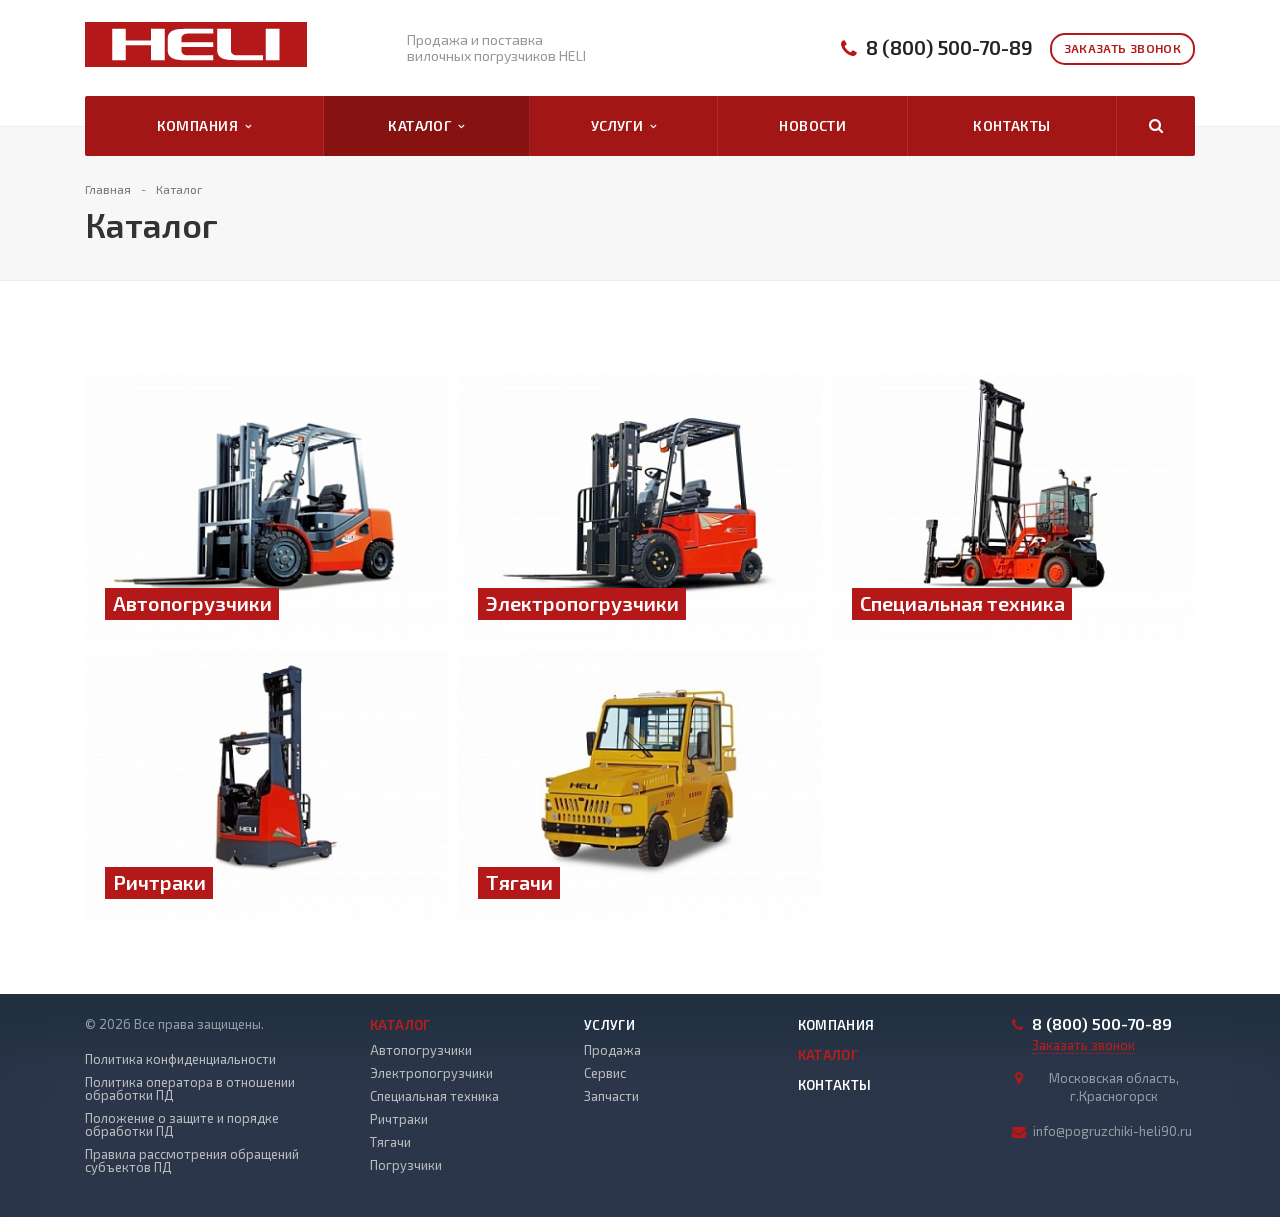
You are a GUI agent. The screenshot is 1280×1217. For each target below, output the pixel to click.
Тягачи (390, 1142)
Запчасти (611, 1096)
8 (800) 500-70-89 (949, 47)
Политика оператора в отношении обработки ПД (190, 1089)
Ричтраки (399, 1119)
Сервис (605, 1073)
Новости (812, 125)
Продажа (612, 1050)
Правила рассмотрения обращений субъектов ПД (192, 1161)
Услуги (624, 126)
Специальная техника (434, 1096)
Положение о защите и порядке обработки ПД (182, 1125)
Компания (204, 126)
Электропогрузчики (431, 1073)
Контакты (1011, 125)
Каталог (426, 126)
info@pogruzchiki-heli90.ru (1112, 1131)
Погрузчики (406, 1165)
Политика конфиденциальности (180, 1059)
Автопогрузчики (421, 1050)
